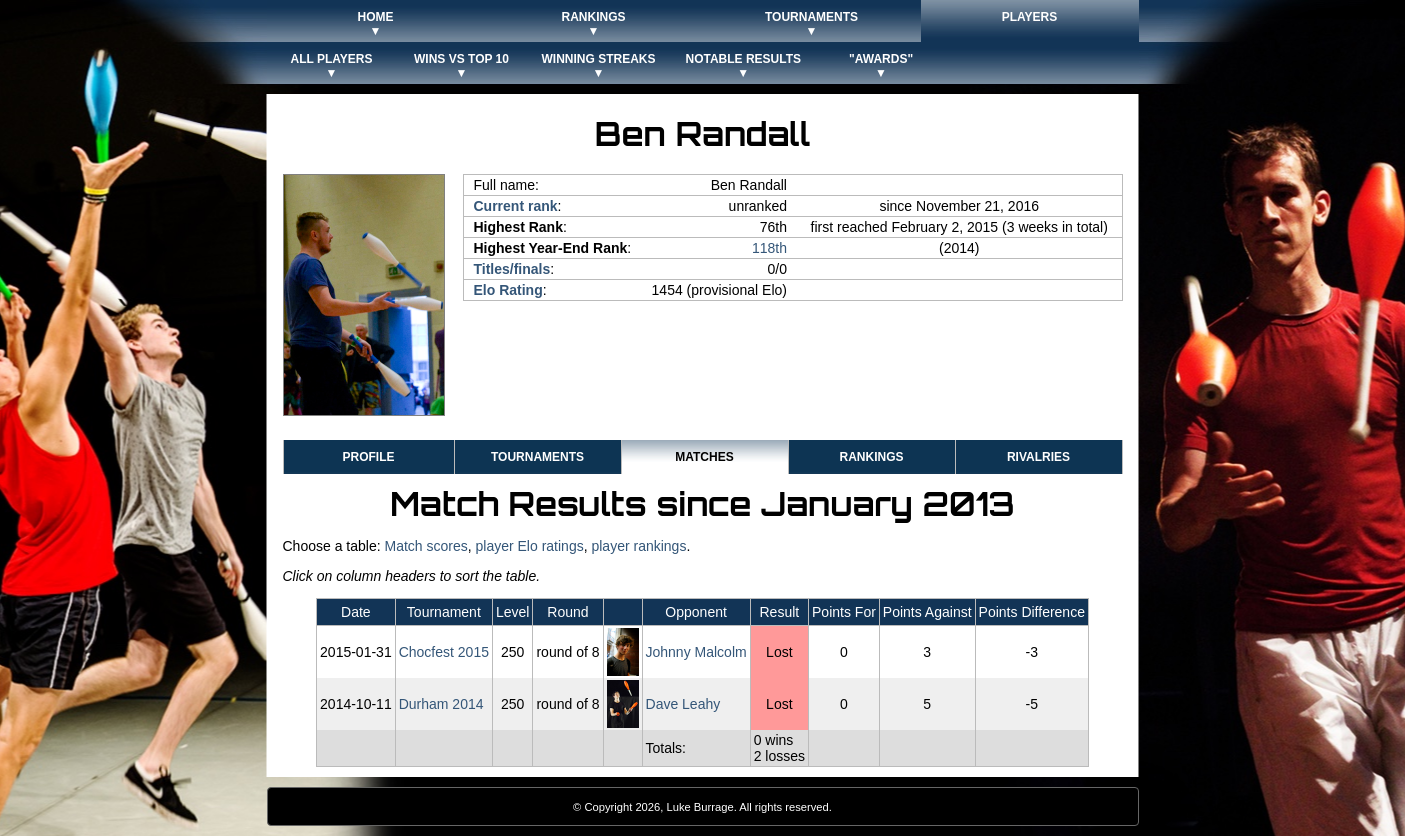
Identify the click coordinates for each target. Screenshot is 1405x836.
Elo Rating (508, 290)
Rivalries (1038, 457)
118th (769, 248)
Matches (704, 457)
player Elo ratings (530, 546)
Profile (368, 457)
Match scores (425, 546)
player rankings (638, 546)
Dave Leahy (683, 704)
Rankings (871, 457)
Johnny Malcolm (696, 652)
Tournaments (537, 457)
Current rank (516, 206)
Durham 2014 (441, 704)
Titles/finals (512, 269)
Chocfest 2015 (444, 652)
